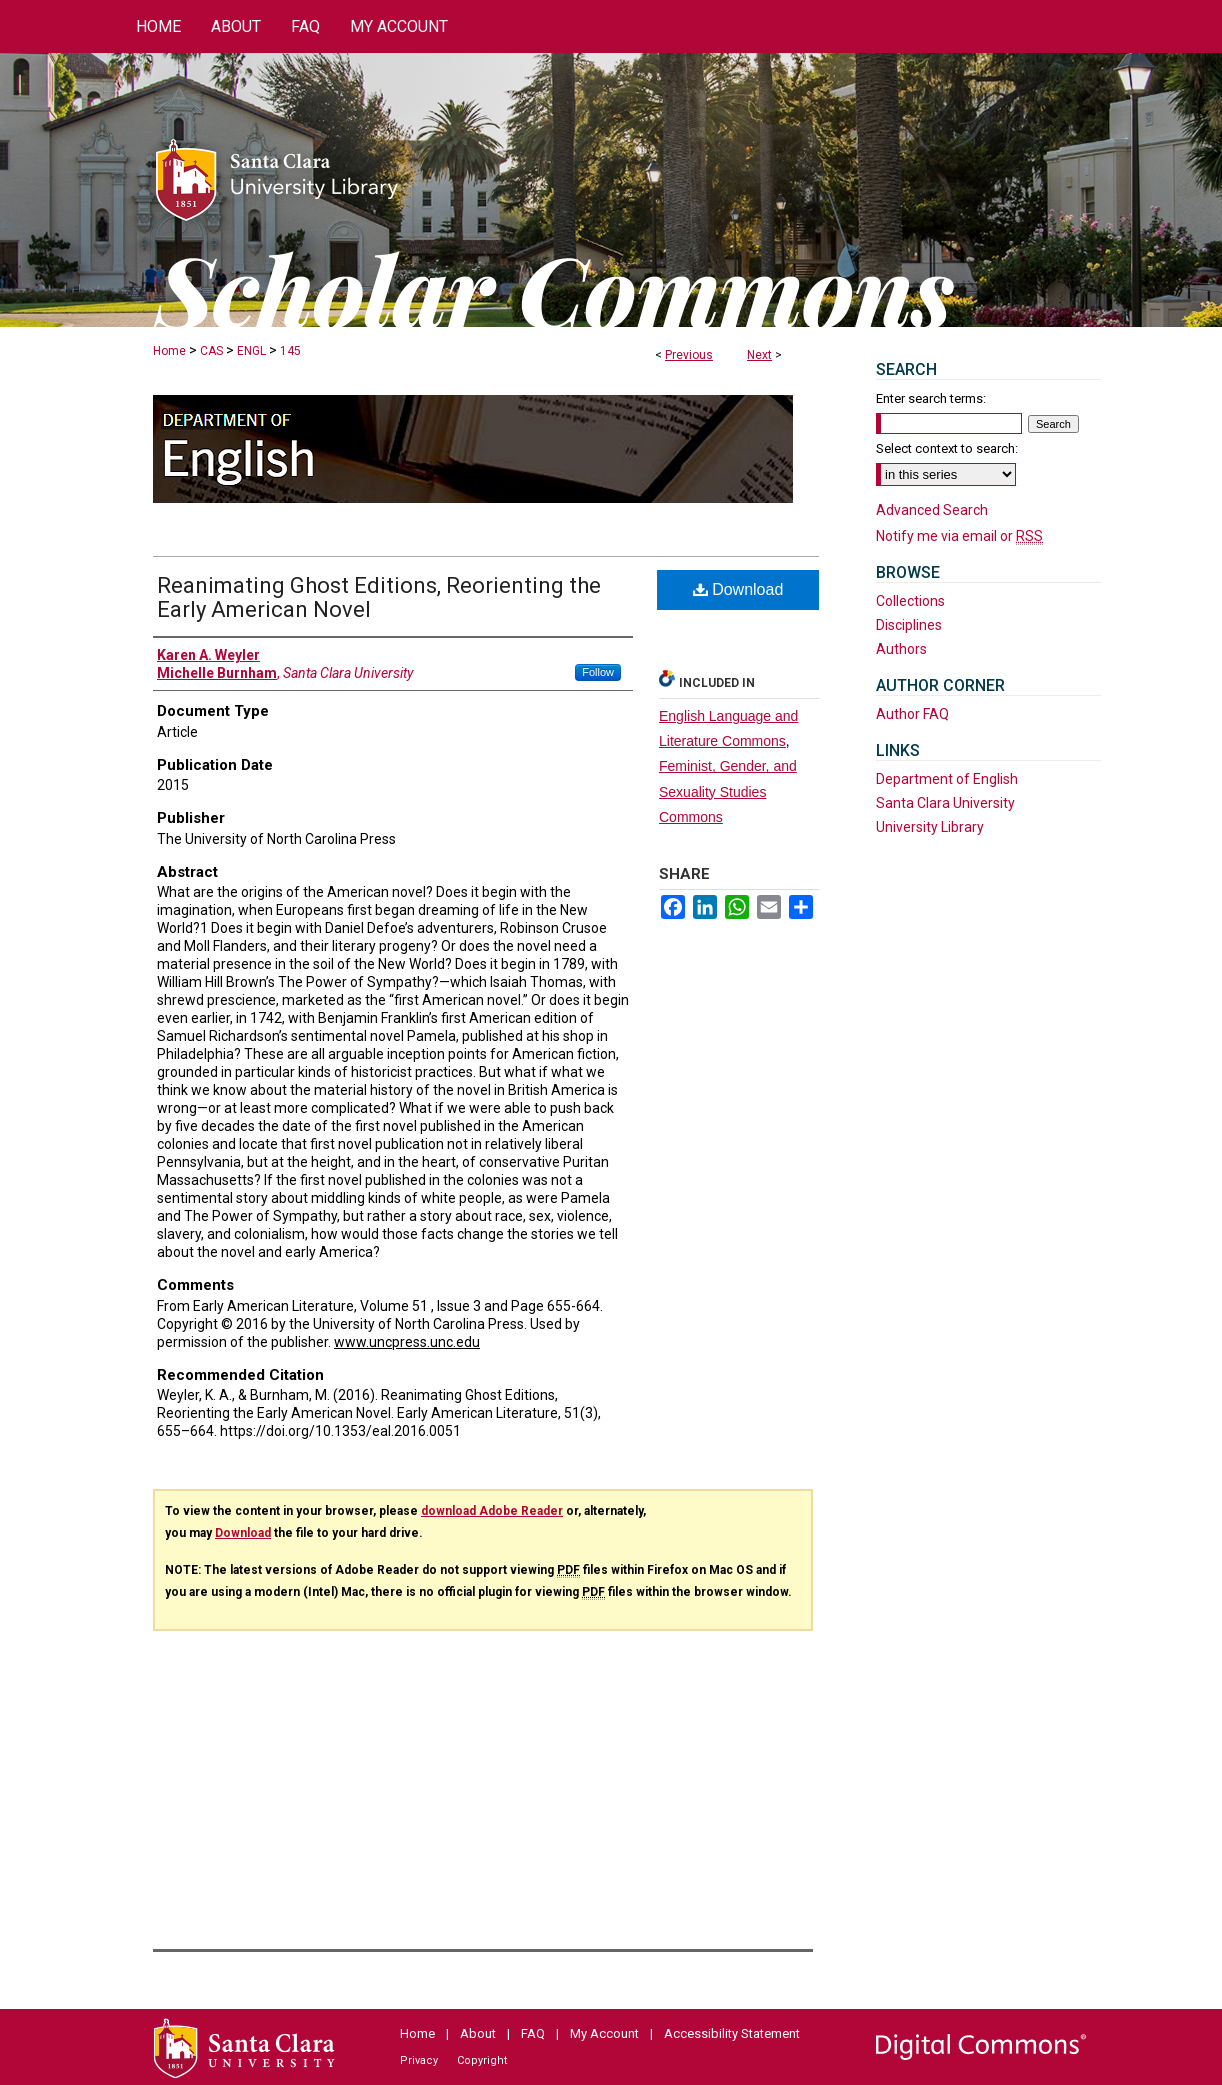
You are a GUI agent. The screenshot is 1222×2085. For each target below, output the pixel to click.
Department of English (947, 779)
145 (290, 351)
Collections (910, 601)
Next (759, 355)
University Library (930, 827)
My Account (604, 2033)
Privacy (419, 2060)
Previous (689, 355)
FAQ (533, 2033)
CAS (211, 351)
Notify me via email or (959, 536)
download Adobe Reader (492, 1511)
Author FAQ (912, 714)
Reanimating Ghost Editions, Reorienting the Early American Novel (379, 597)
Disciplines (909, 625)
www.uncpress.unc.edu (407, 1342)
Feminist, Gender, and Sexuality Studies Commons (728, 791)
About (478, 2033)
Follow (598, 672)
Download (738, 589)
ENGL (251, 351)
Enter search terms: (931, 398)
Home (169, 351)
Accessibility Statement (732, 2033)
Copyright (482, 2060)
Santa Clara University (945, 803)
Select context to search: (947, 448)
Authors (901, 649)
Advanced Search (932, 510)
